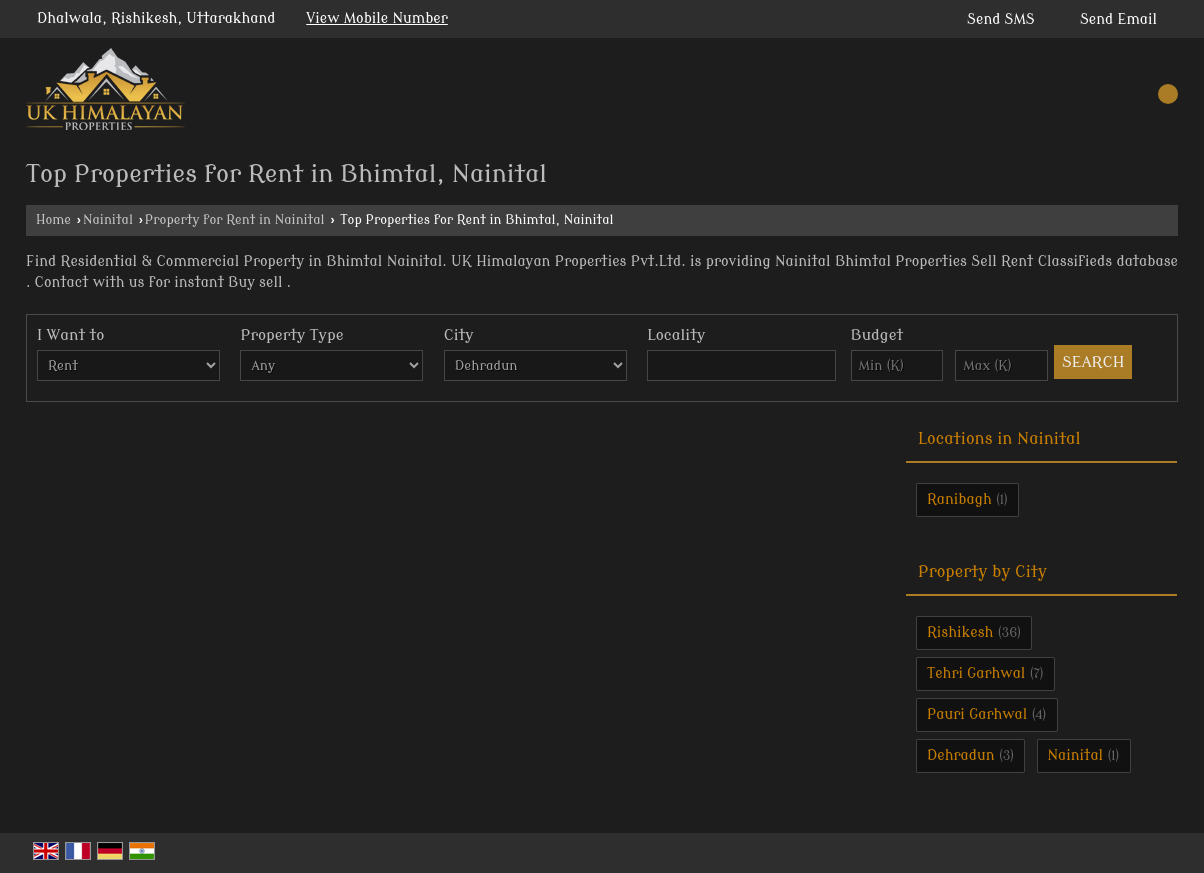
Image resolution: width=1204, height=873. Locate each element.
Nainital (108, 220)
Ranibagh (959, 499)
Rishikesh (960, 632)
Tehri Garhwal (976, 673)
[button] (377, 18)
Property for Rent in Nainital (235, 220)
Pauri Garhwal (977, 714)
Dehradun (961, 755)
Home (53, 220)
